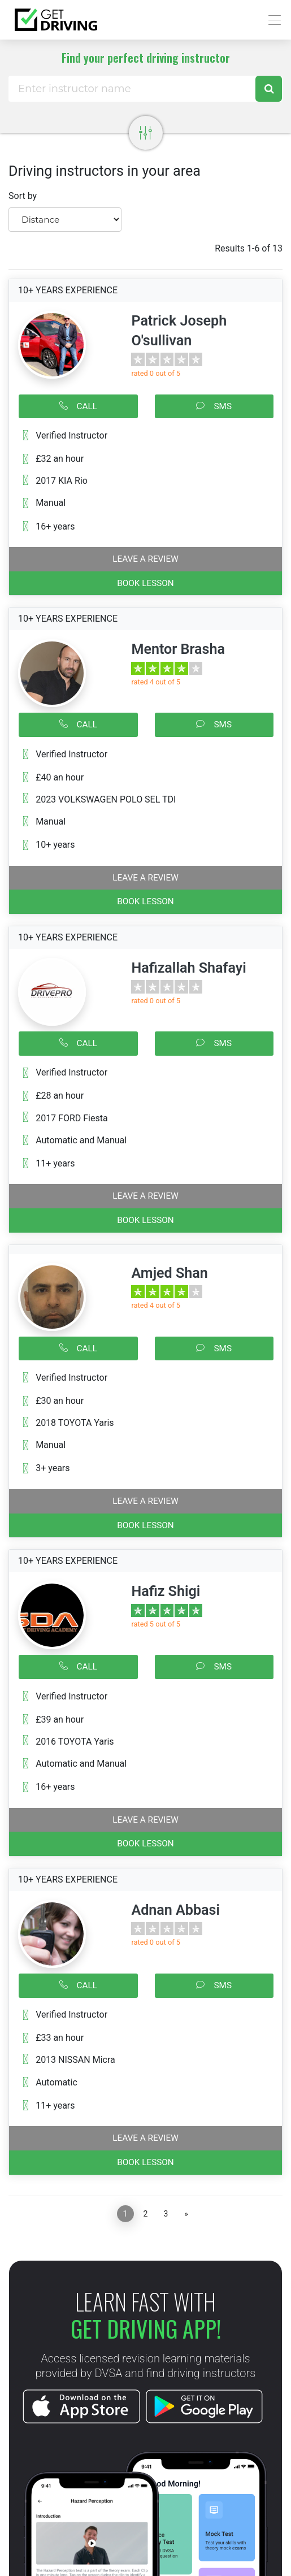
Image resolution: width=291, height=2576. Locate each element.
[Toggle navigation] (271, 20)
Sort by (22, 195)
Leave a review (145, 559)
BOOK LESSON (145, 583)
